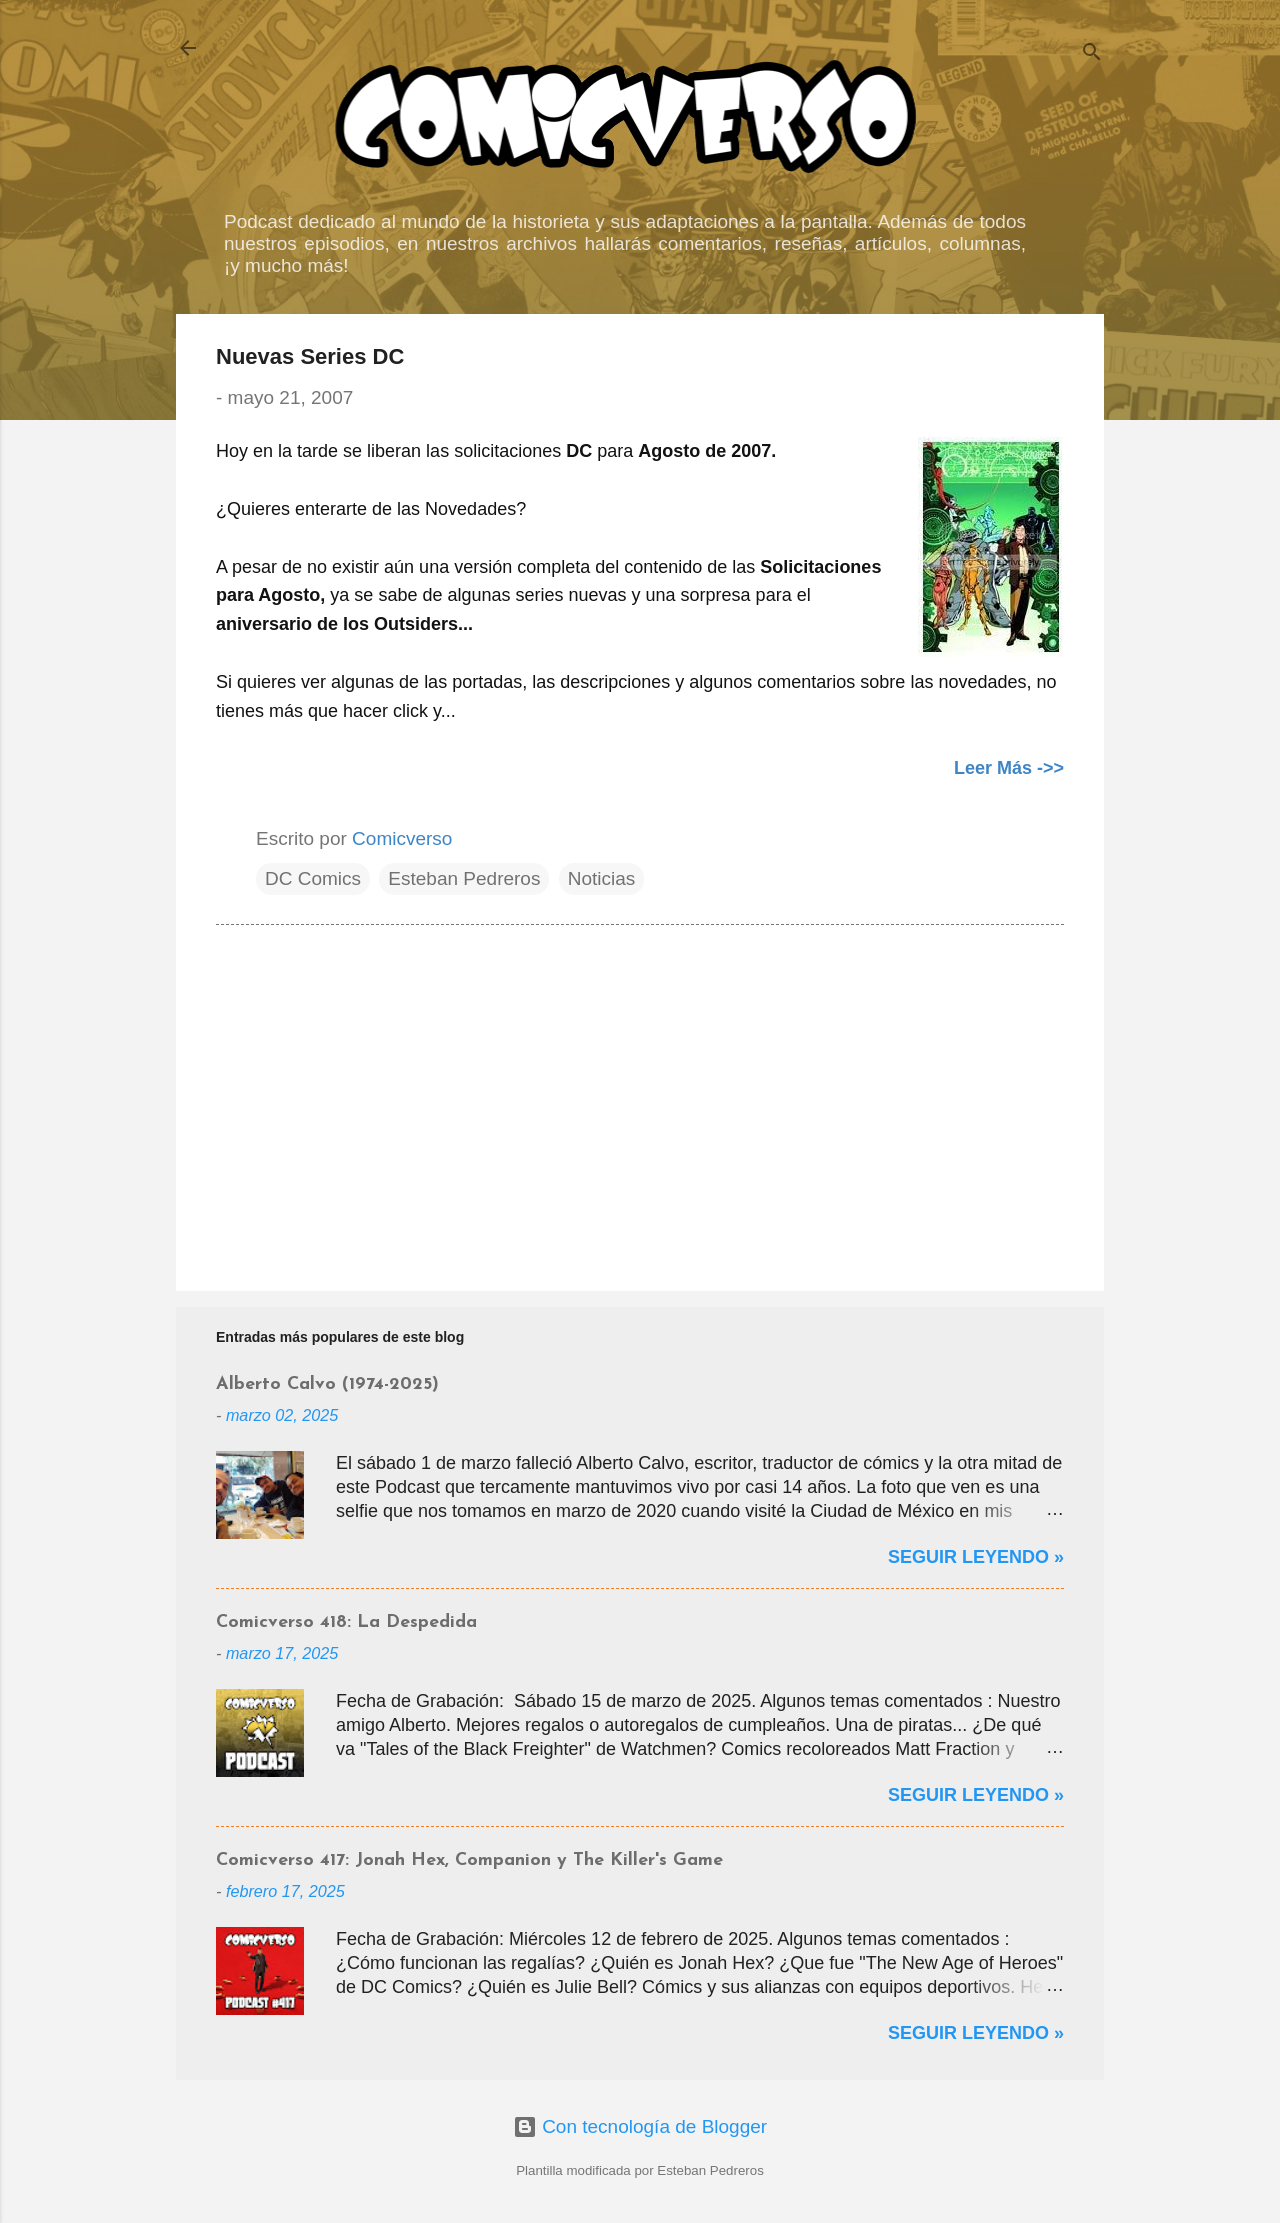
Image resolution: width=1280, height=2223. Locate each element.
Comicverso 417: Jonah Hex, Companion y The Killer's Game (469, 1860)
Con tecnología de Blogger (640, 2126)
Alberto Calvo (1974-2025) (327, 1384)
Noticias (602, 878)
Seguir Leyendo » (976, 1557)
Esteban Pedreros (464, 878)
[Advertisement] (640, 1105)
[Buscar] (1092, 54)
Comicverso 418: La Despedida (346, 1622)
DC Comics (313, 878)
